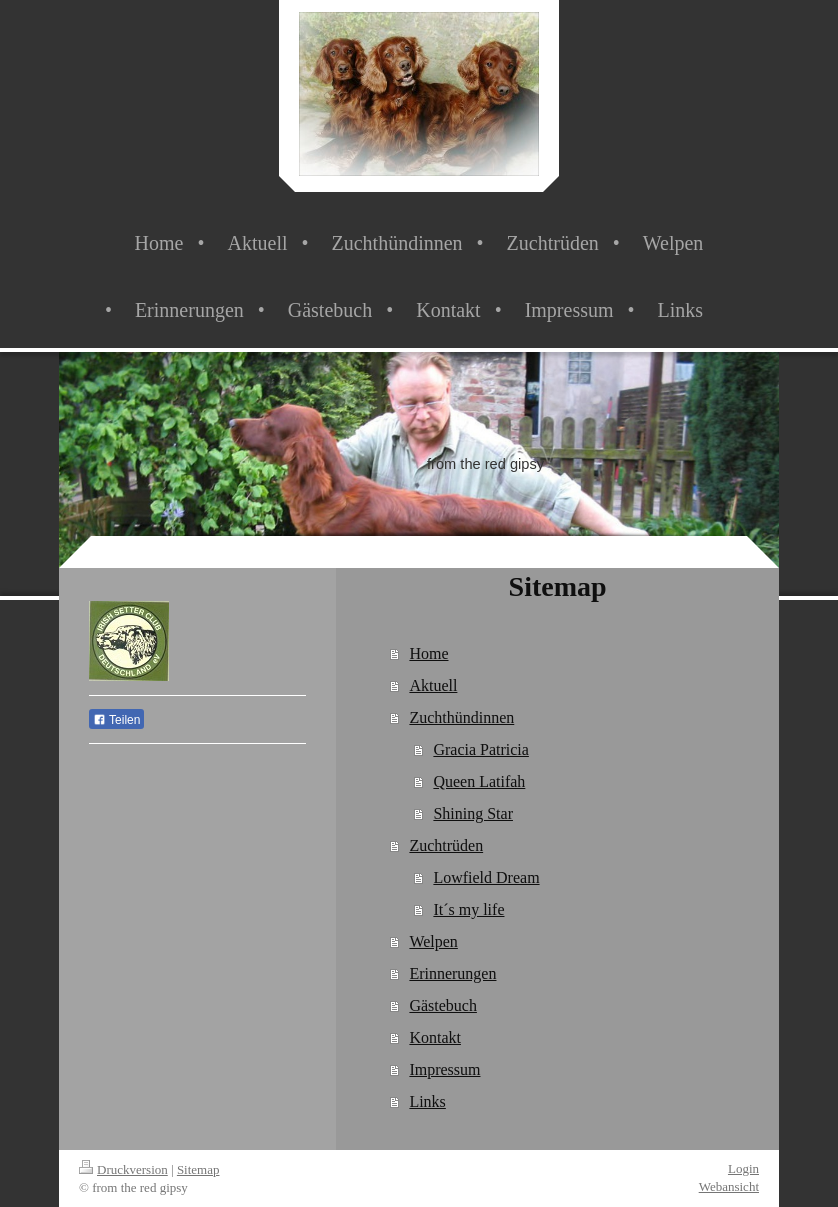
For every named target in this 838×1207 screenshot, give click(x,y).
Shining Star (473, 813)
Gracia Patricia (481, 749)
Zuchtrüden (446, 845)
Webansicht (729, 1186)
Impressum (444, 1069)
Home (428, 653)
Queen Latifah (479, 781)
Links (427, 1101)
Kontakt (435, 1037)
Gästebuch (443, 1005)
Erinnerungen (452, 973)
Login (743, 1168)
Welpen (433, 941)
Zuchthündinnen (461, 717)
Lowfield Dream (486, 877)
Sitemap (198, 1169)
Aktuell (433, 685)
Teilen (116, 720)
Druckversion (123, 1169)
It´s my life (468, 909)
